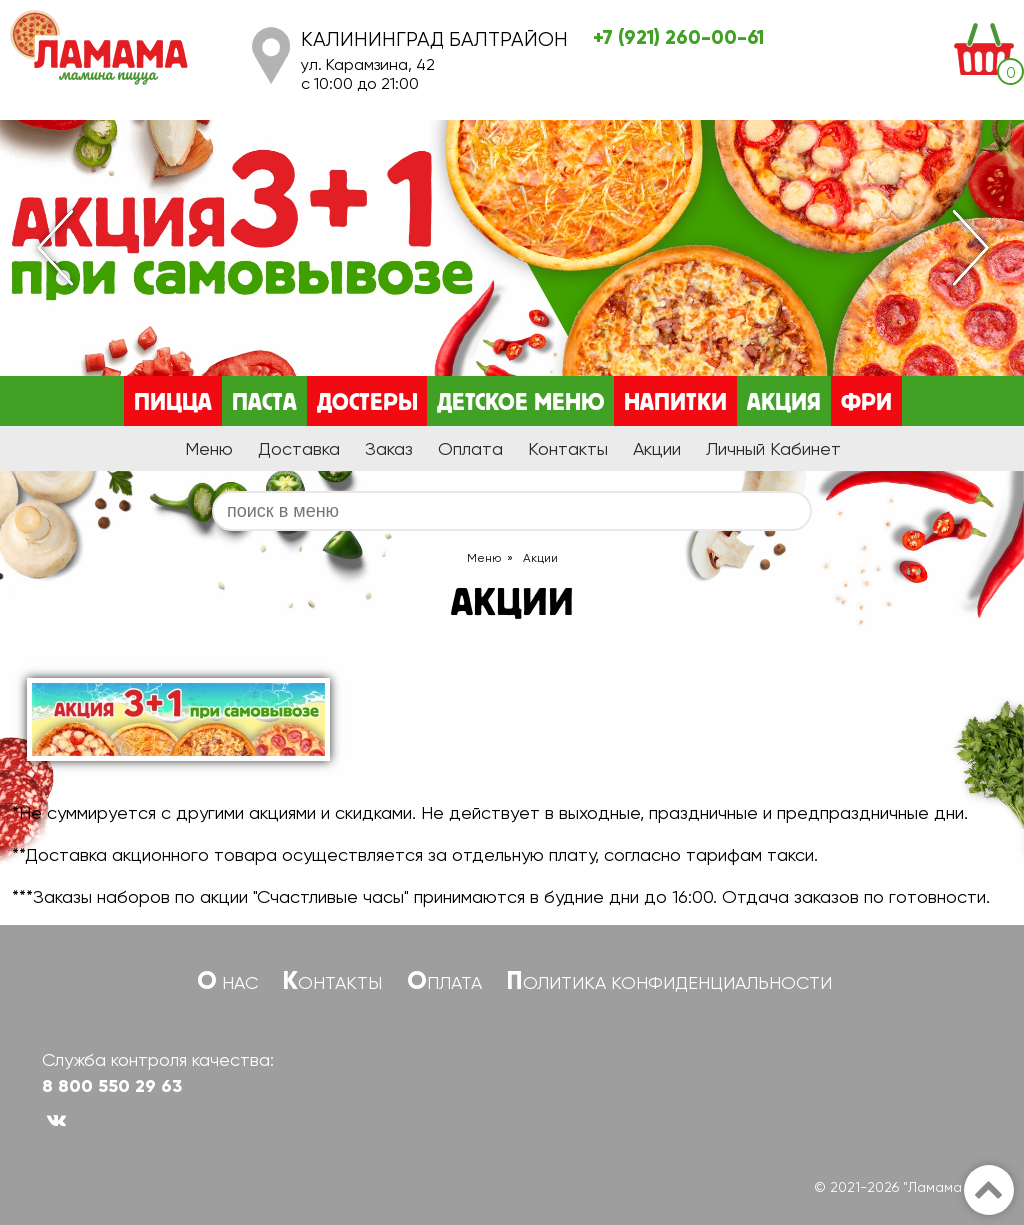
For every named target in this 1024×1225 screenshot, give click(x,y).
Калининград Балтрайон (434, 39)
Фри (866, 403)
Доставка (299, 448)
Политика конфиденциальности (669, 982)
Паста (264, 403)
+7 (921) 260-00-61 (678, 37)
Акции (657, 448)
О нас (227, 982)
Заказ (389, 448)
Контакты (568, 448)
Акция (784, 403)
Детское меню (520, 403)
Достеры (367, 403)
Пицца (173, 403)
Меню (209, 448)
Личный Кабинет (773, 448)
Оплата (470, 448)
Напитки (675, 403)
